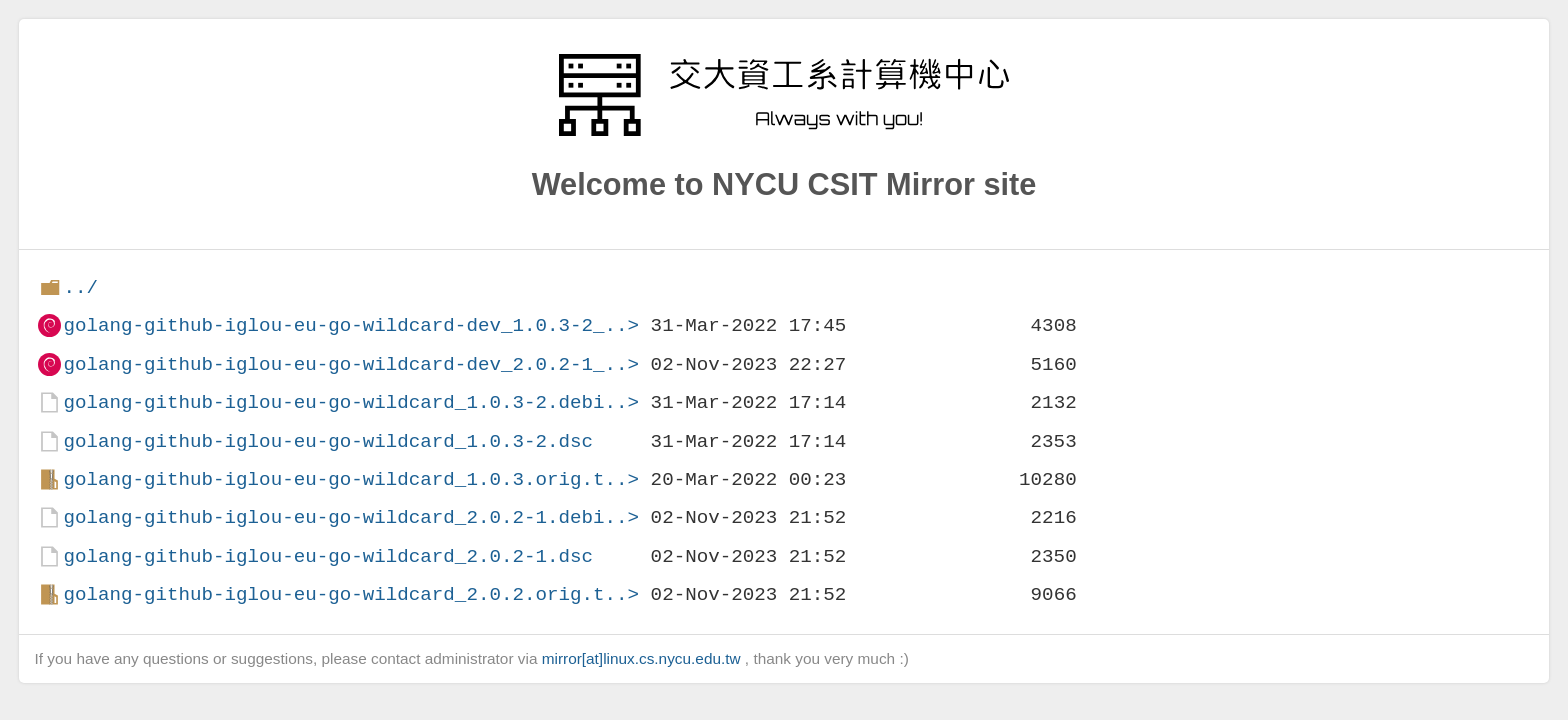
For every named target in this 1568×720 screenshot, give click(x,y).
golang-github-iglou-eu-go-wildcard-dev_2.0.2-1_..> (351, 364)
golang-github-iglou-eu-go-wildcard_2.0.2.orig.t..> (351, 594)
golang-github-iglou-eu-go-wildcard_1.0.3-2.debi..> (351, 402)
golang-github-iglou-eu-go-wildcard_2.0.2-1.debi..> (351, 517)
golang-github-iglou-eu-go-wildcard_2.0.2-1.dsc (328, 556)
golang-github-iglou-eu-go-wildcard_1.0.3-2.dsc (328, 441)
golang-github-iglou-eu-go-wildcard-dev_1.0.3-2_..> (351, 325)
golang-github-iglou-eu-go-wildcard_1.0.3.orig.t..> (351, 479)
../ (80, 287)
